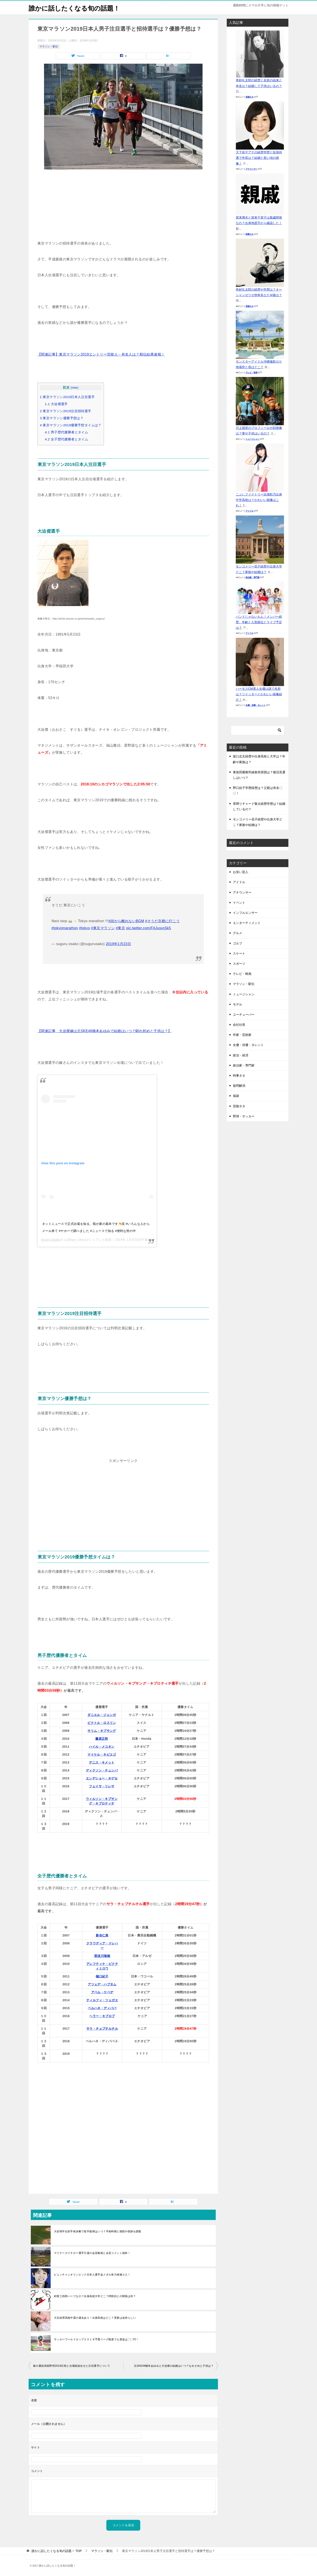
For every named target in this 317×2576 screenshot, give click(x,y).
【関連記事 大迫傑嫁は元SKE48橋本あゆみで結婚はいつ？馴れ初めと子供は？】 (104, 1031)
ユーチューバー (243, 1014)
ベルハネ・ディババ (102, 2008)
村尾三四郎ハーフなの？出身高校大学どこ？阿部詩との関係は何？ (95, 2296)
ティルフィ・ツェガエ (102, 2000)
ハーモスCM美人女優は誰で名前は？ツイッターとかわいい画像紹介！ (259, 694)
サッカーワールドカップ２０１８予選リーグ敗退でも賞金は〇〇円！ (96, 2339)
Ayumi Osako (50, 1239)
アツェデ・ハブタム (102, 1984)
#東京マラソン (103, 928)
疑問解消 (239, 1085)
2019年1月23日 (118, 944)
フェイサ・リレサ (101, 1786)
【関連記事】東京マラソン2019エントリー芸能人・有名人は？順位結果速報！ (101, 354)
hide (74, 387)
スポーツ (239, 963)
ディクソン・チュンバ (102, 1770)
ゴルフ (237, 943)
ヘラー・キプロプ (102, 2016)
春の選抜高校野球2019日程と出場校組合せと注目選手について (71, 2365)
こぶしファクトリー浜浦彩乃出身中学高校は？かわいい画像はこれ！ (259, 500)
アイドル (250, 511)
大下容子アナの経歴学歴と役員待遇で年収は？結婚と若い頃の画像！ (259, 157)
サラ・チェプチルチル (102, 2028)
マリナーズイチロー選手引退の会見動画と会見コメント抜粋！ (92, 2253)
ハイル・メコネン (101, 1746)
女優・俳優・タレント (255, 705)
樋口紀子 (102, 1976)
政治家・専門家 (253, 577)
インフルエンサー (245, 912)
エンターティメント (247, 923)
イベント (239, 902)
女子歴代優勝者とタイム (66, 439)
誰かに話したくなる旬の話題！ (76, 8)
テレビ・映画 (252, 372)
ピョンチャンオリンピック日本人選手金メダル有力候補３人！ (92, 2274)
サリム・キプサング (101, 1730)
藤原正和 (101, 1738)
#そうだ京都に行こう (162, 921)
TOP (56, 2551)
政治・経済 (240, 1055)
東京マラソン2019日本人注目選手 (67, 397)
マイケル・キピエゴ (101, 1754)
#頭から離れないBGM (126, 921)
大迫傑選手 (56, 404)
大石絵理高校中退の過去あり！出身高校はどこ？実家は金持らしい (95, 2317)
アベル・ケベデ (102, 1992)
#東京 (120, 928)
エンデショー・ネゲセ (102, 1778)
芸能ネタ (250, 97)
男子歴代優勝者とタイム (66, 432)
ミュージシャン (253, 439)
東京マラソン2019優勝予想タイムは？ (70, 425)
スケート (239, 953)
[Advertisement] (123, 207)
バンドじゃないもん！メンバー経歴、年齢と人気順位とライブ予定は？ (259, 622)
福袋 (236, 1096)
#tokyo (84, 928)
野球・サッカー (243, 1116)
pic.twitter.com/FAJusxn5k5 (148, 928)
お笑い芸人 (240, 872)
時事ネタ (250, 234)
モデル (237, 1004)
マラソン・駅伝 (48, 46)
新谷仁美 (102, 1935)
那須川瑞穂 (102, 1956)
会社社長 (239, 1024)
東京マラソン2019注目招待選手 (65, 411)
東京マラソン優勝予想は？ (61, 418)
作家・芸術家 (242, 1035)
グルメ (237, 933)
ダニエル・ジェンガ (101, 1715)
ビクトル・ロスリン (101, 1723)
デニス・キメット (101, 1762)
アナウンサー (252, 169)
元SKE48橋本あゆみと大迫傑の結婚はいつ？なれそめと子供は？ (174, 2365)
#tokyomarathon (65, 928)
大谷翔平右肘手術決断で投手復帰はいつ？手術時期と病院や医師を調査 (97, 2231)
